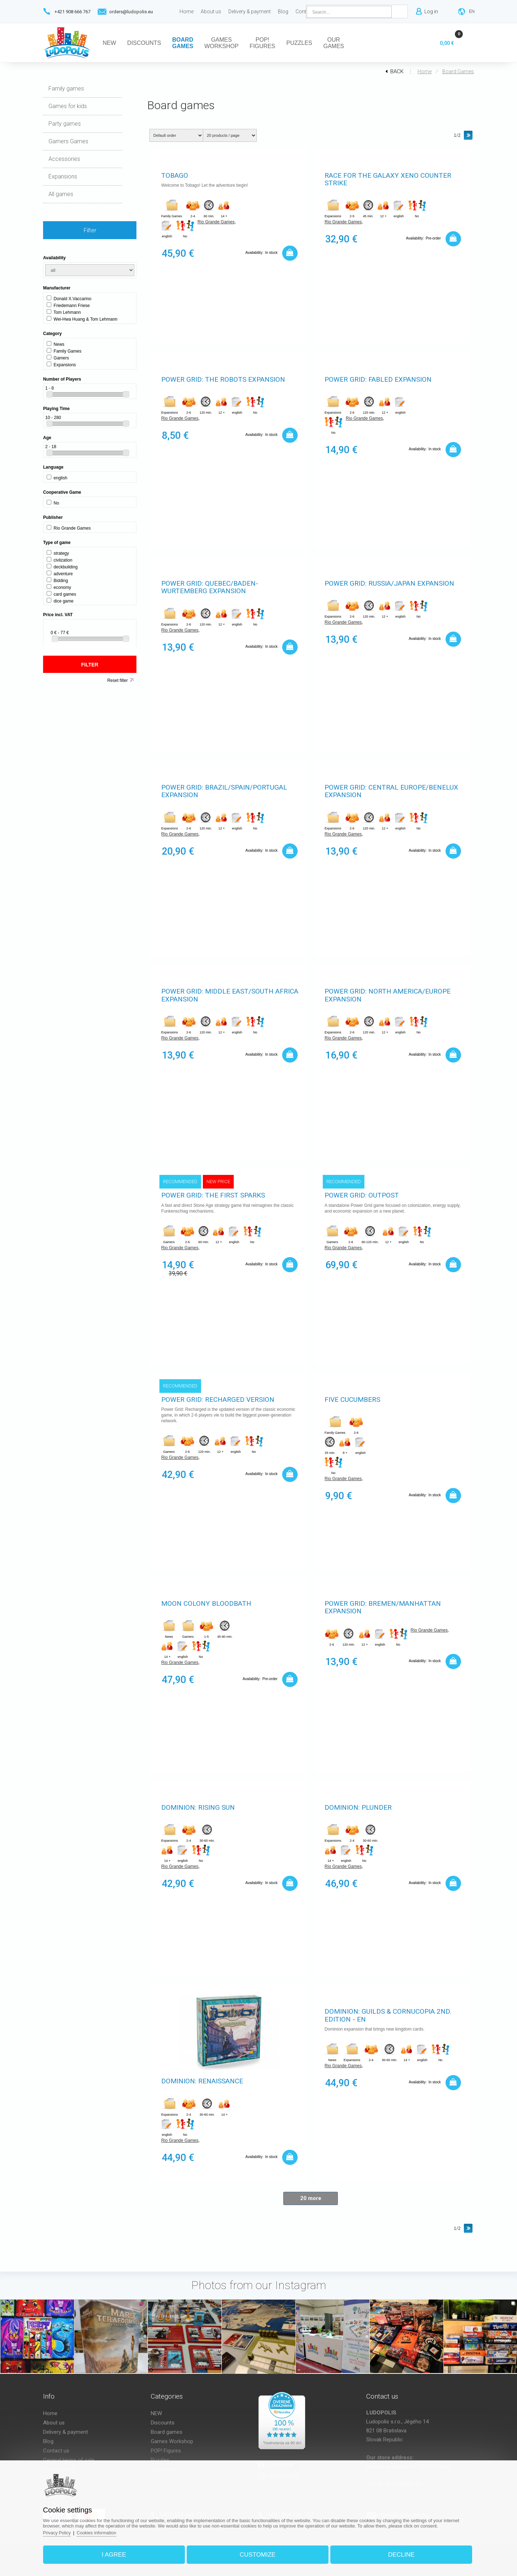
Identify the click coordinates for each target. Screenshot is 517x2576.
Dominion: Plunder (358, 1808)
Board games (458, 71)
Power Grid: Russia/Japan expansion (389, 584)
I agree (119, 2552)
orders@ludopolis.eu (131, 11)
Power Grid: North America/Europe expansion (388, 995)
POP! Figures (166, 2450)
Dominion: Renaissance (202, 2081)
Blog (48, 2441)
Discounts (162, 2422)
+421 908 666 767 (72, 11)
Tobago (174, 176)
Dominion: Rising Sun (198, 1808)
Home (425, 71)
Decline (395, 2552)
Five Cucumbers (352, 1400)
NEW (156, 2413)
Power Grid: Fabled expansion (378, 380)
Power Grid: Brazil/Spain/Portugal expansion (224, 792)
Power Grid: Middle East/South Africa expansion (229, 995)
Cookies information (107, 2530)
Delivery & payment (65, 2432)
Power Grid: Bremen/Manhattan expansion (383, 1608)
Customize (258, 2552)
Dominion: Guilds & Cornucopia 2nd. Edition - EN (388, 2016)
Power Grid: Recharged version (217, 1400)
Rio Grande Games (215, 222)
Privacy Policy (66, 2530)
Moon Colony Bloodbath (206, 1604)
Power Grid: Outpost (362, 1195)
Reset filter (117, 680)
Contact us (56, 2450)
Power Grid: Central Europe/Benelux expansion (391, 792)
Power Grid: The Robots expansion (223, 380)
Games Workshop (172, 2441)
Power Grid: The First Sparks (213, 1195)
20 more (310, 2198)
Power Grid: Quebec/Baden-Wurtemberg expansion (209, 588)
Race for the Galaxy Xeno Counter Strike (388, 180)
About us (54, 2422)
